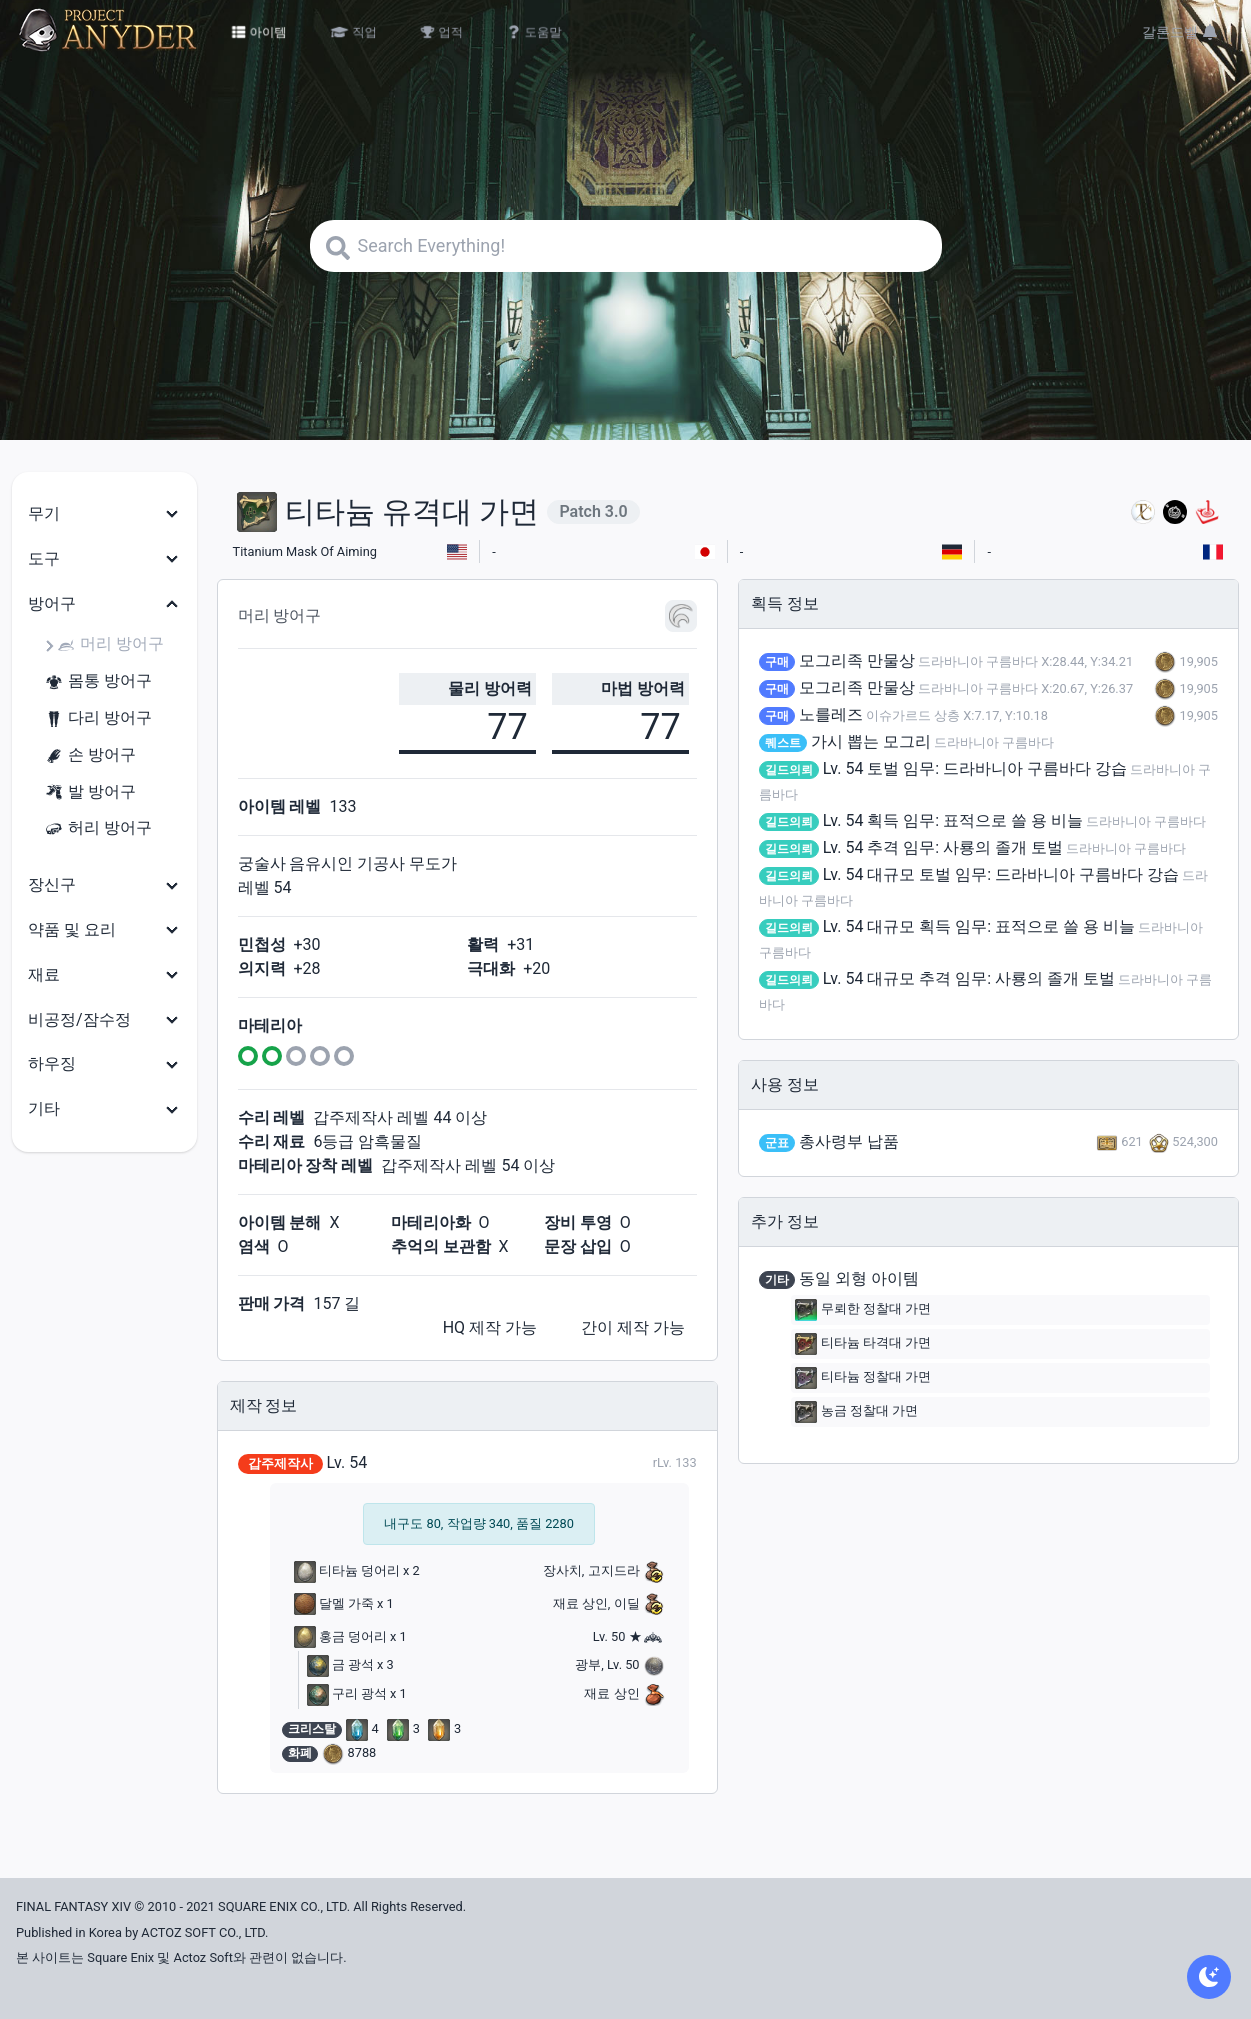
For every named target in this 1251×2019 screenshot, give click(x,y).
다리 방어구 (98, 718)
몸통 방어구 (98, 681)
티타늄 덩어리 (347, 1570)
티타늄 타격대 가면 (863, 1344)
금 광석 (340, 1664)
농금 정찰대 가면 (856, 1412)
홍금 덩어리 (340, 1636)
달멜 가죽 (334, 1603)
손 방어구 (90, 755)
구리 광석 (347, 1693)
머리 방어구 (110, 644)
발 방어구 (90, 792)
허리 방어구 (98, 828)
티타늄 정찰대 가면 (863, 1378)
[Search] (626, 246)
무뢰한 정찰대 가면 (863, 1310)
